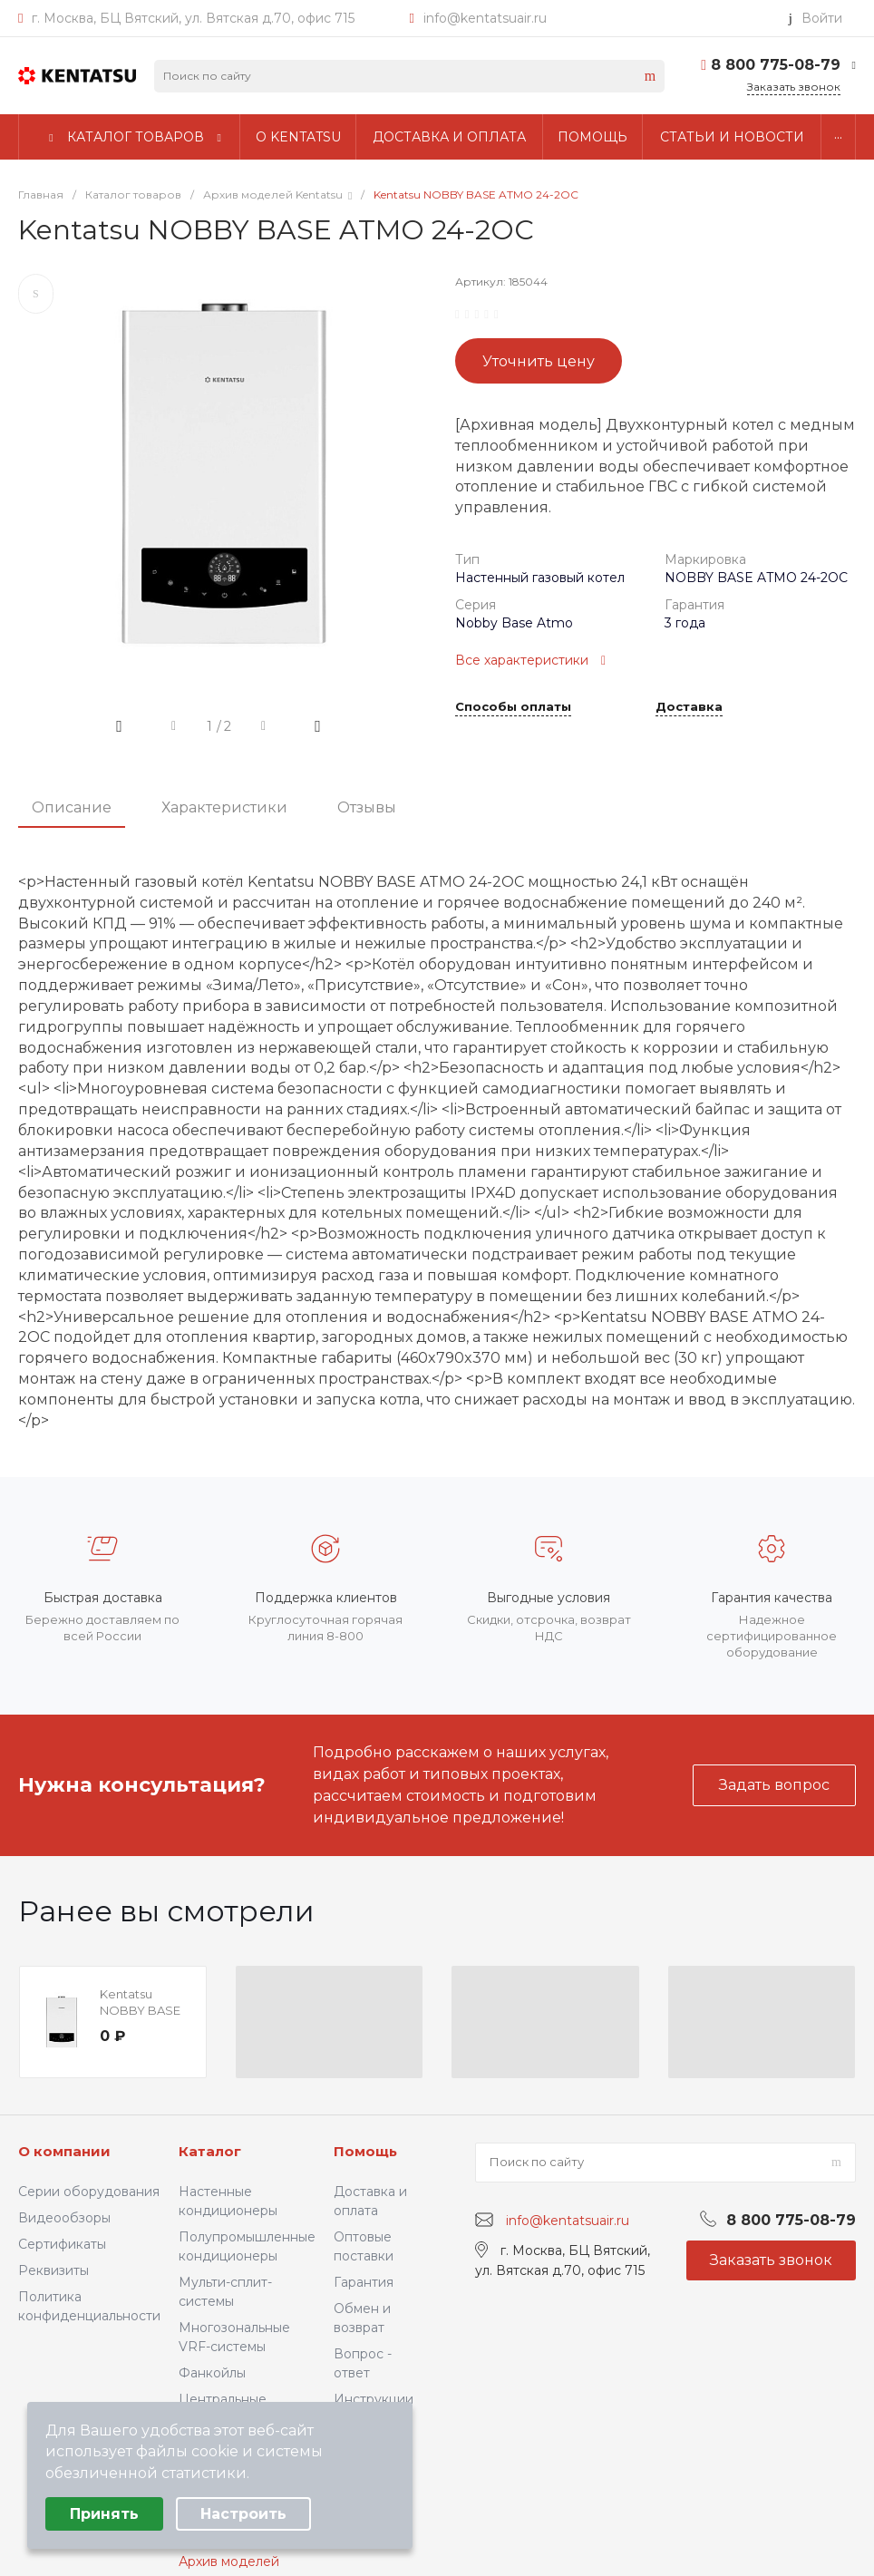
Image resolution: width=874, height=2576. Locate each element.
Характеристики (224, 807)
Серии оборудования (89, 2191)
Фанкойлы (212, 2373)
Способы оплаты (513, 707)
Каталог (210, 2151)
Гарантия (363, 2282)
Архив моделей (229, 2561)
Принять (104, 2514)
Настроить (243, 2514)
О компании (64, 2151)
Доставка (689, 707)
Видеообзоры (64, 2218)
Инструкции (373, 2399)
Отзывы (366, 807)
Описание (72, 807)
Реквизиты (53, 2270)
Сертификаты (62, 2244)
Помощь (365, 2151)
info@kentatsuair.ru (485, 18)
